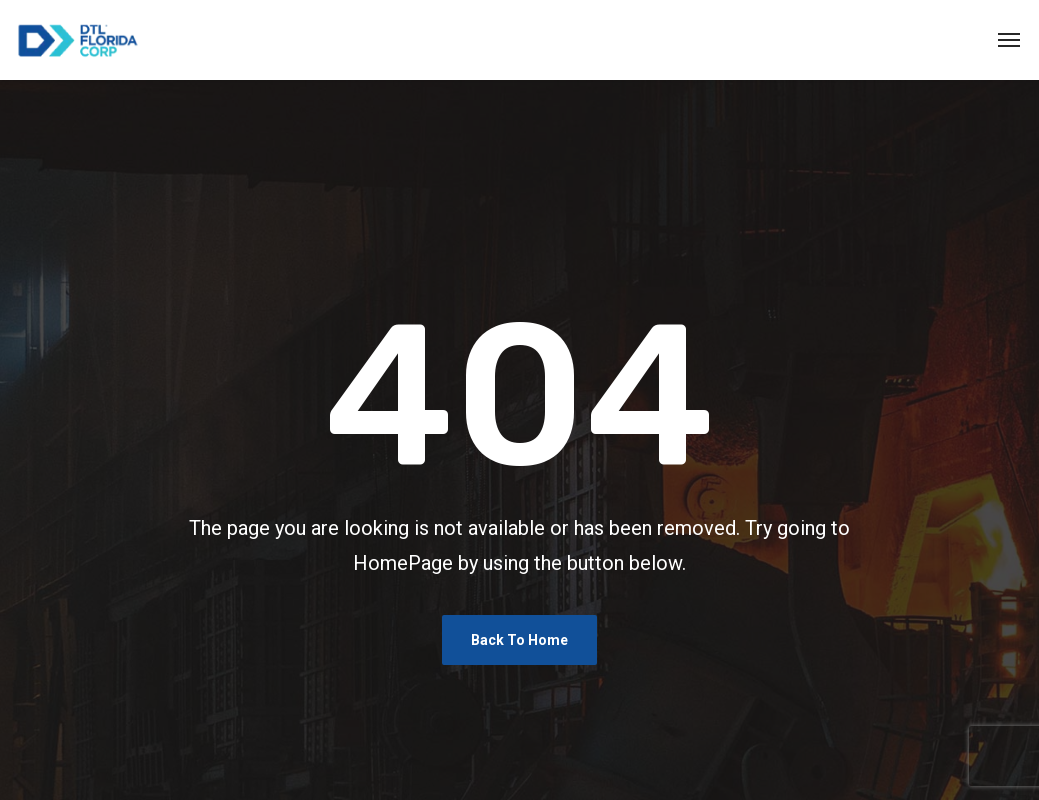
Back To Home (519, 640)
